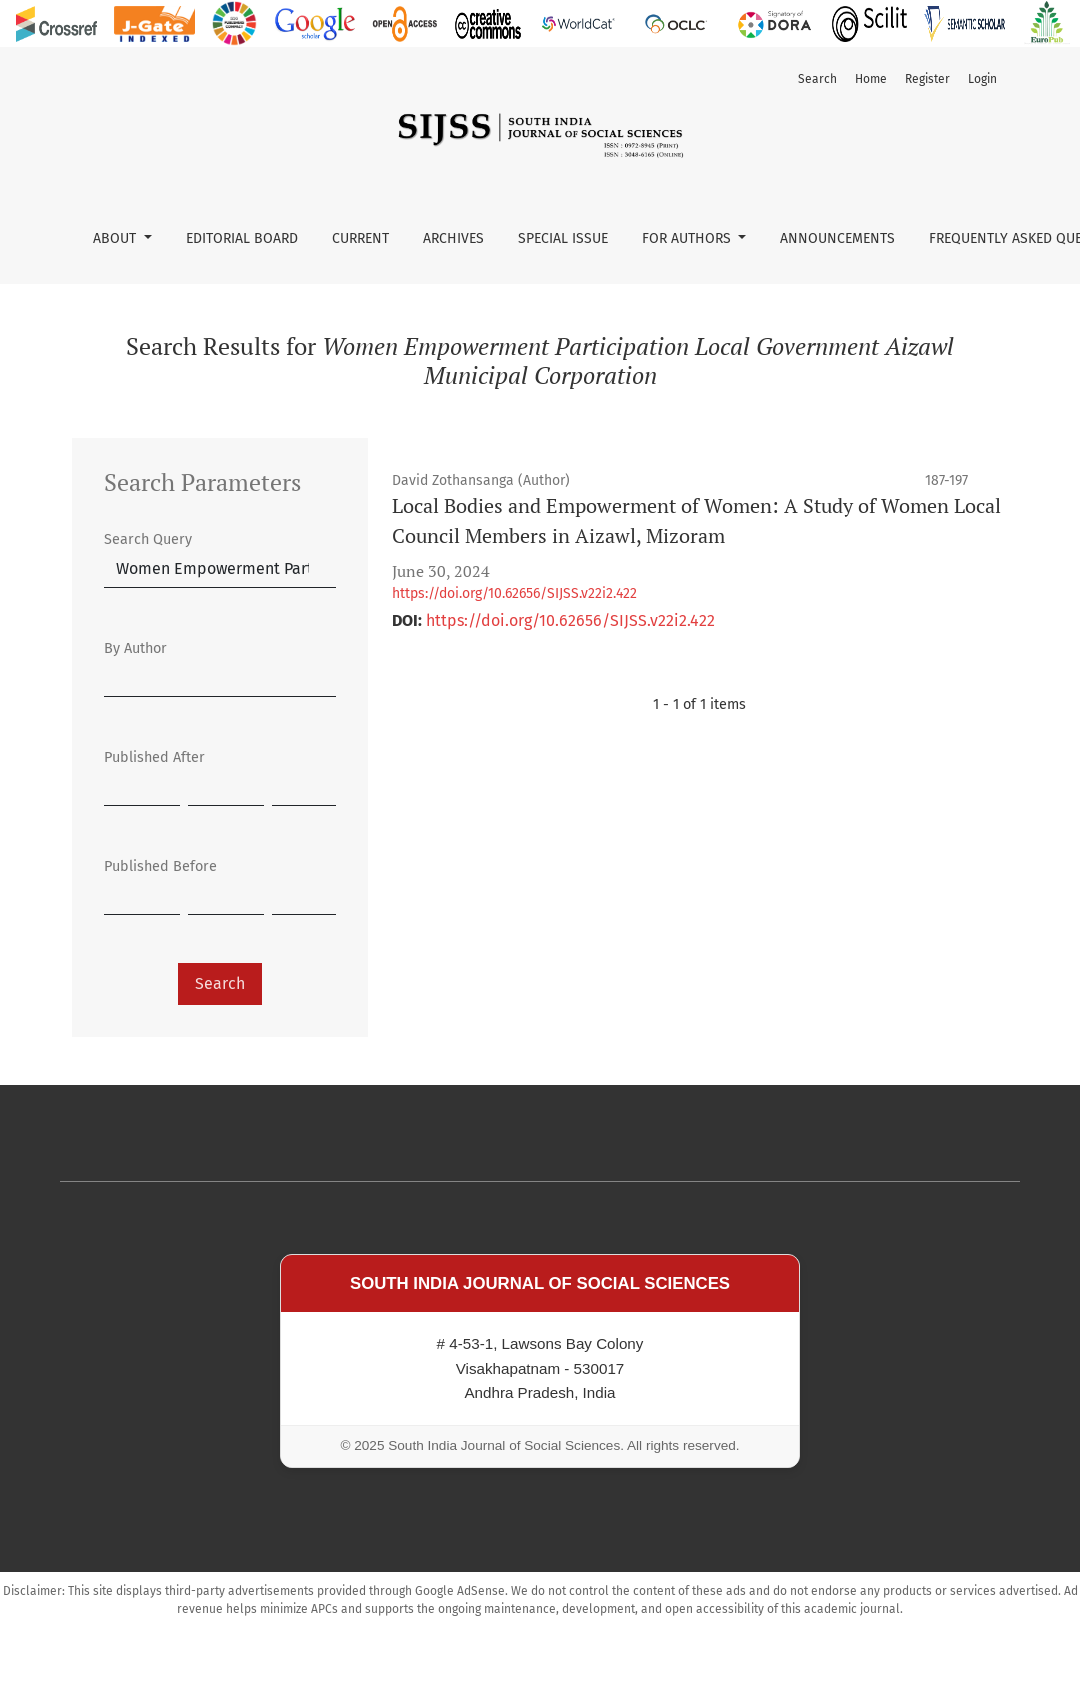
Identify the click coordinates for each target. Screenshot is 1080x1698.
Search (817, 79)
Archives (453, 238)
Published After (154, 757)
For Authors (688, 238)
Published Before (160, 866)
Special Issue (563, 238)
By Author (135, 648)
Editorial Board (242, 238)
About (116, 238)
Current (360, 238)
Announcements (837, 238)
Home (871, 79)
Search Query (148, 539)
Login (982, 79)
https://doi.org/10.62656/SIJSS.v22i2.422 (514, 593)
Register (927, 79)
